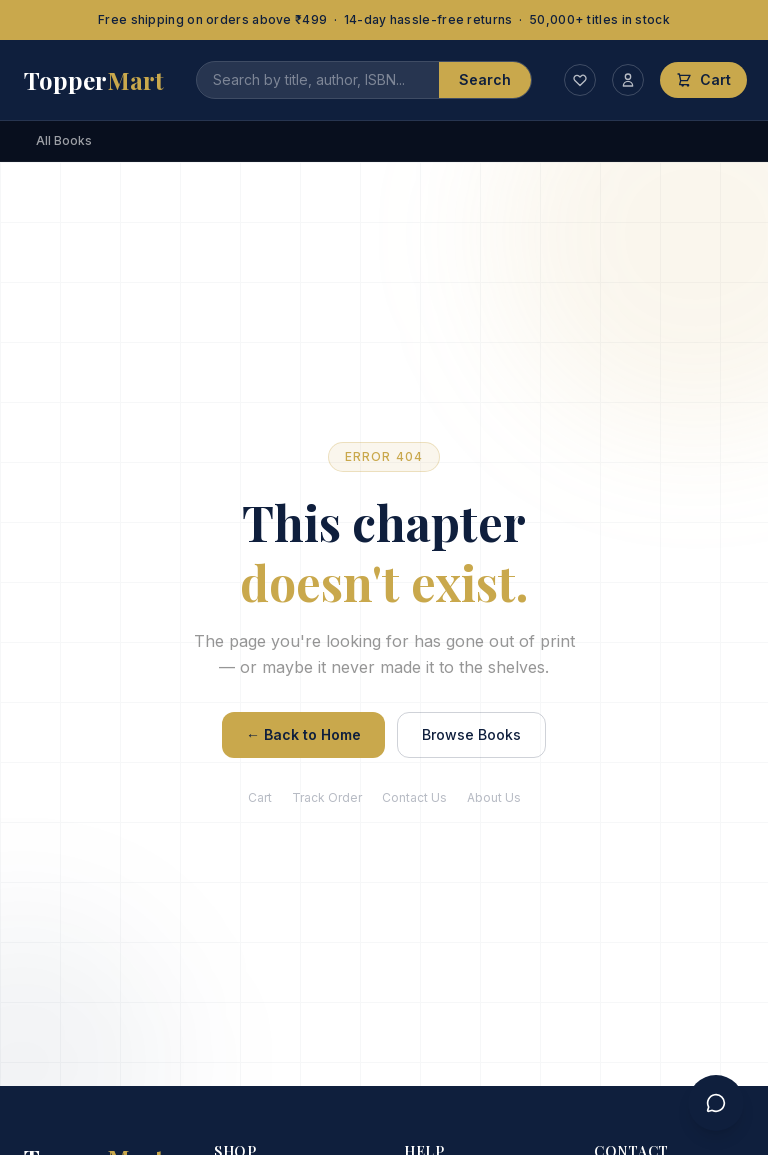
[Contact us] (716, 1103)
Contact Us (414, 797)
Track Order (327, 797)
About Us (494, 797)
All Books (64, 140)
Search (485, 79)
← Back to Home (303, 734)
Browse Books (471, 734)
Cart (260, 797)
